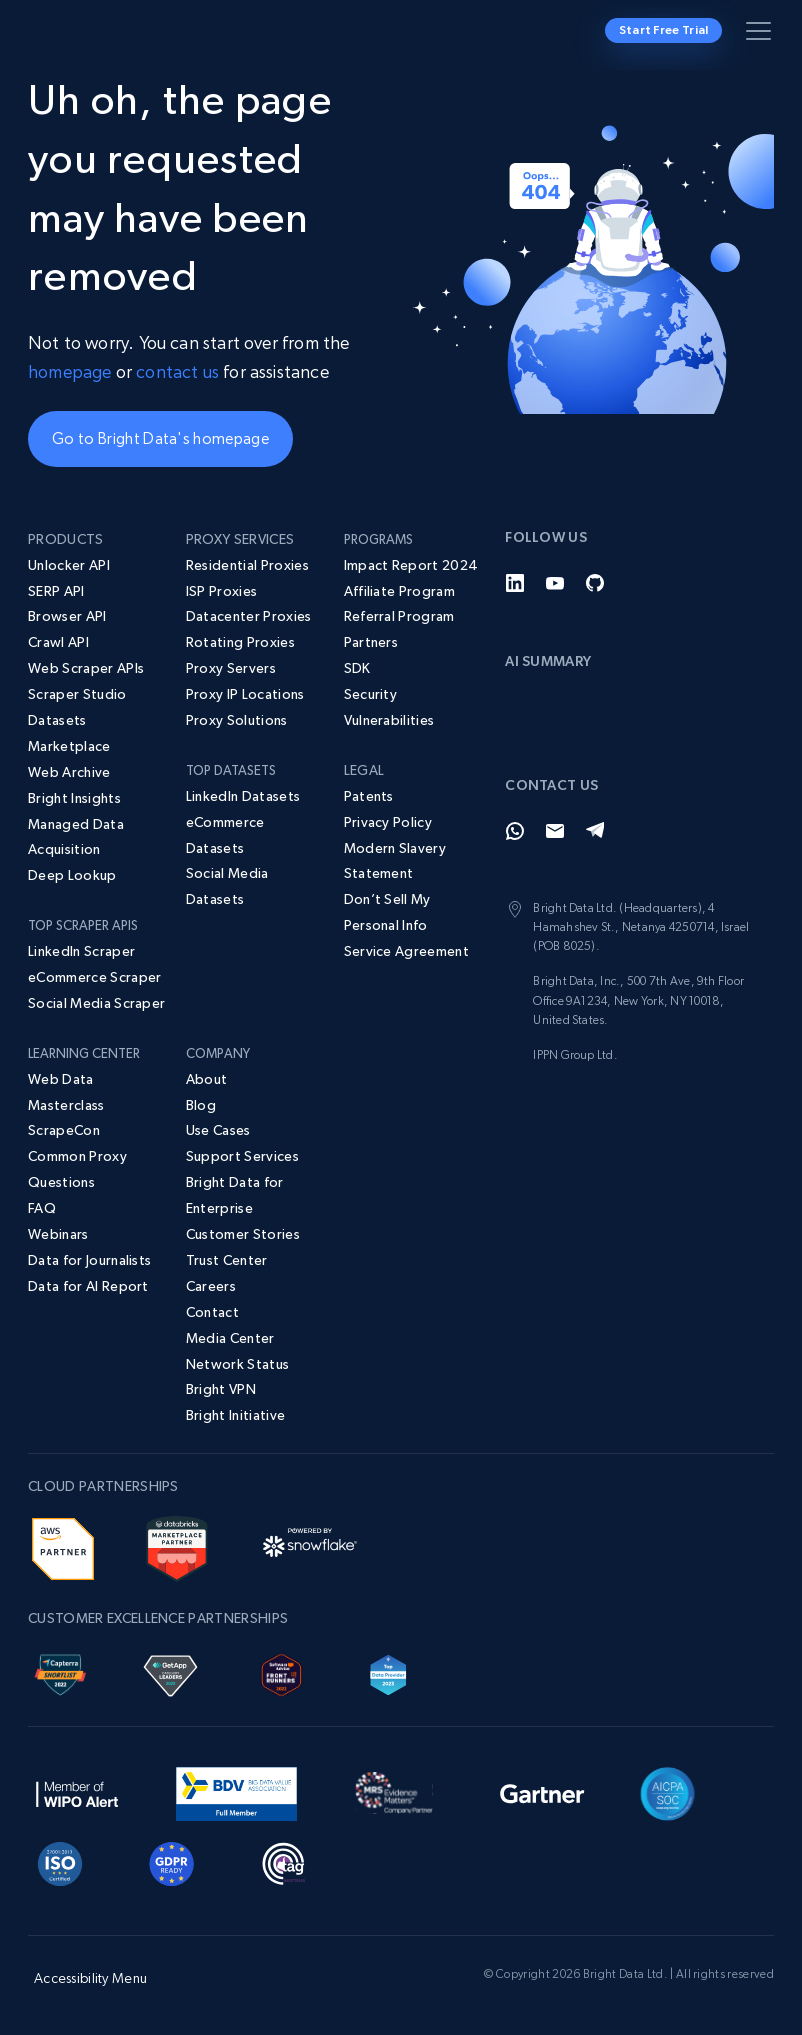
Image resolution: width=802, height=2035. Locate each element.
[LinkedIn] (515, 583)
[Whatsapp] (515, 831)
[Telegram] (595, 831)
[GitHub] (595, 583)
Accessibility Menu (90, 1978)
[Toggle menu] (762, 35)
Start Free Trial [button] (664, 30)
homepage (69, 371)
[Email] (555, 831)
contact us (177, 371)
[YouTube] (555, 583)
